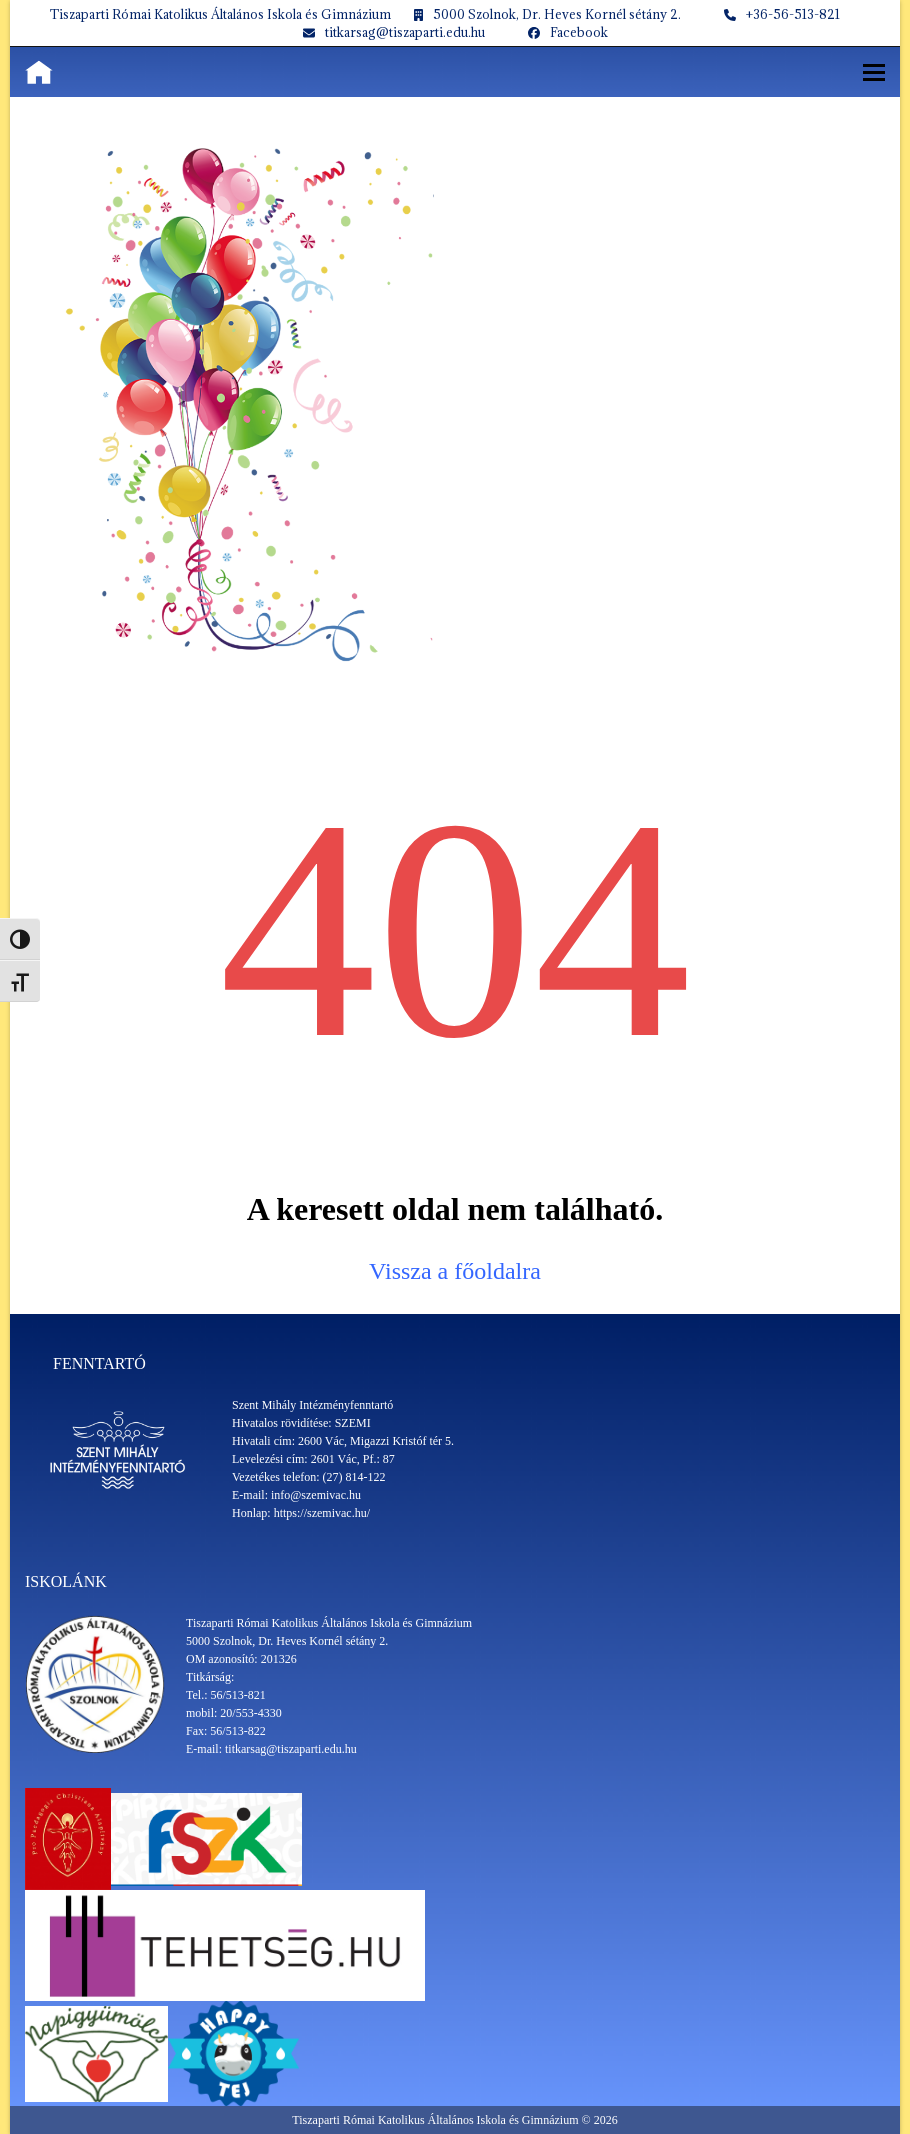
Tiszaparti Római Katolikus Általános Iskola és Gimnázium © (442, 2120)
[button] (874, 72)
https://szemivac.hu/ (322, 1513)
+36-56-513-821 (793, 14)
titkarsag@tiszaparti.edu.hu (405, 32)
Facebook (579, 32)
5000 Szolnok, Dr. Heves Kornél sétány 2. (557, 14)
